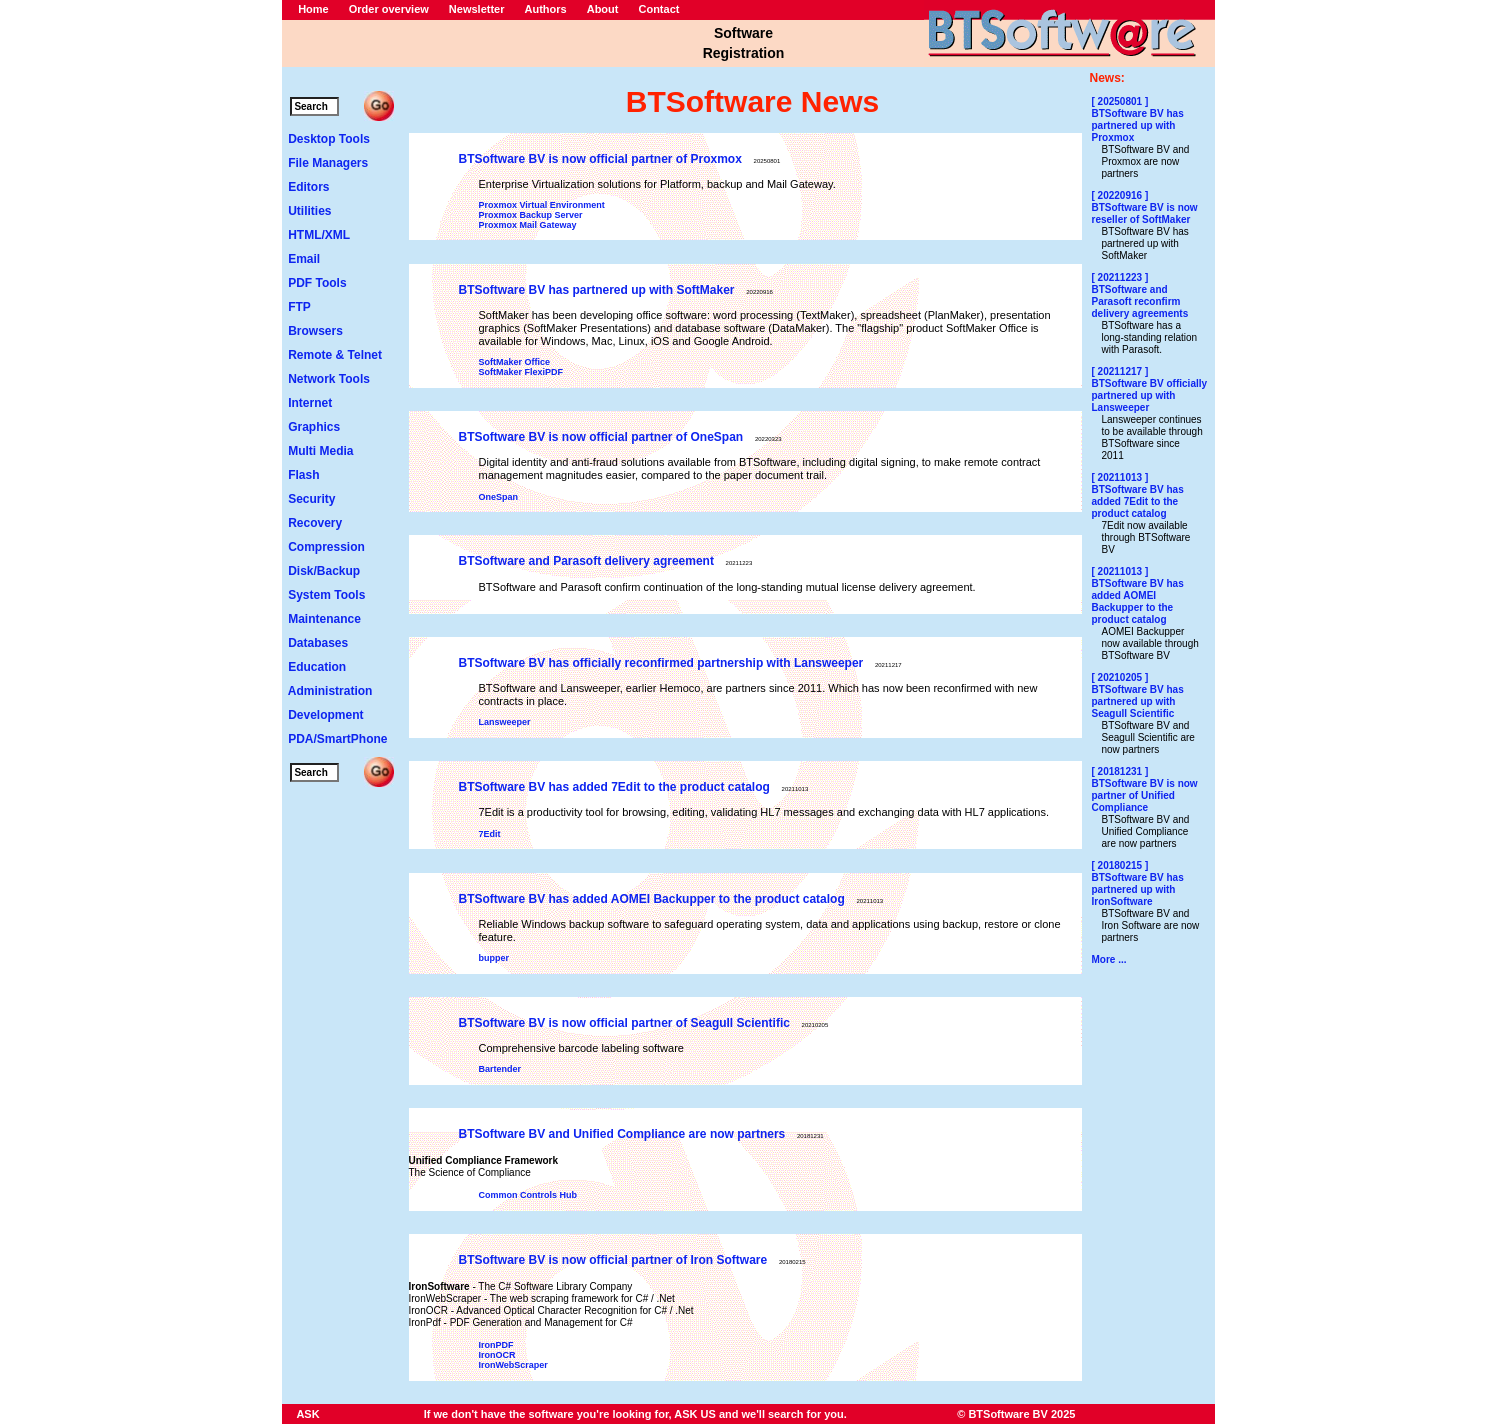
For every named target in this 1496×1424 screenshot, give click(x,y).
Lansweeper (505, 722)
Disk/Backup (324, 571)
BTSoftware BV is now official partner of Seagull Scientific (624, 1023)
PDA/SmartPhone (337, 739)
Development (325, 715)
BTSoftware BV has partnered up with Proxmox (1138, 125)
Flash (303, 475)
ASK (307, 1414)
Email (304, 259)
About (603, 9)
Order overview (389, 9)
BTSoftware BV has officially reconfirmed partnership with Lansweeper (661, 663)
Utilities (309, 211)
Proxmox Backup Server (531, 215)
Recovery (315, 523)
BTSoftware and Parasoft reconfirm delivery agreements (1140, 301)
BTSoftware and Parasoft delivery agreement (586, 561)
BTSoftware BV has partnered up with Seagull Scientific (1138, 701)
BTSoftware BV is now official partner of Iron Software (613, 1260)
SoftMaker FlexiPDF (521, 372)
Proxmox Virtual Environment (542, 205)
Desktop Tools (329, 139)
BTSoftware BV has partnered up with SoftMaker (597, 290)
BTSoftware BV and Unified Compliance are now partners (622, 1134)
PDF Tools (317, 283)
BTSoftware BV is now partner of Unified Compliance (1145, 795)
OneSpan (499, 497)
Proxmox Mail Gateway (528, 225)
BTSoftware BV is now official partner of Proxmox (600, 159)
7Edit (490, 834)
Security (311, 499)
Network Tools (329, 379)
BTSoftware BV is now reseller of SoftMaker (1145, 213)
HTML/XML (319, 235)
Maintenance (324, 619)
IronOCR (497, 1355)
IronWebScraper (513, 1365)
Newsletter (477, 9)
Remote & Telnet (335, 355)
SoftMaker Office (515, 362)
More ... (1109, 959)
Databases (318, 643)
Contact (658, 9)
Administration (330, 691)
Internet (310, 403)
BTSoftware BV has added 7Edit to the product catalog (614, 787)
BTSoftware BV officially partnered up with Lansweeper (1150, 395)
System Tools (326, 595)
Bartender (500, 1069)
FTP (299, 307)
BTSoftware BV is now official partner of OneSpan (601, 437)
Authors (546, 9)
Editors (308, 187)
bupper (494, 958)
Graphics (314, 427)
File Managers (328, 163)
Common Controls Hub (528, 1195)
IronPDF (496, 1345)
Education (317, 667)
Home (313, 9)
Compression (326, 547)
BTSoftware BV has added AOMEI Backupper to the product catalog (652, 899)
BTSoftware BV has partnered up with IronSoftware (1138, 889)
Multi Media (320, 451)
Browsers (315, 331)
